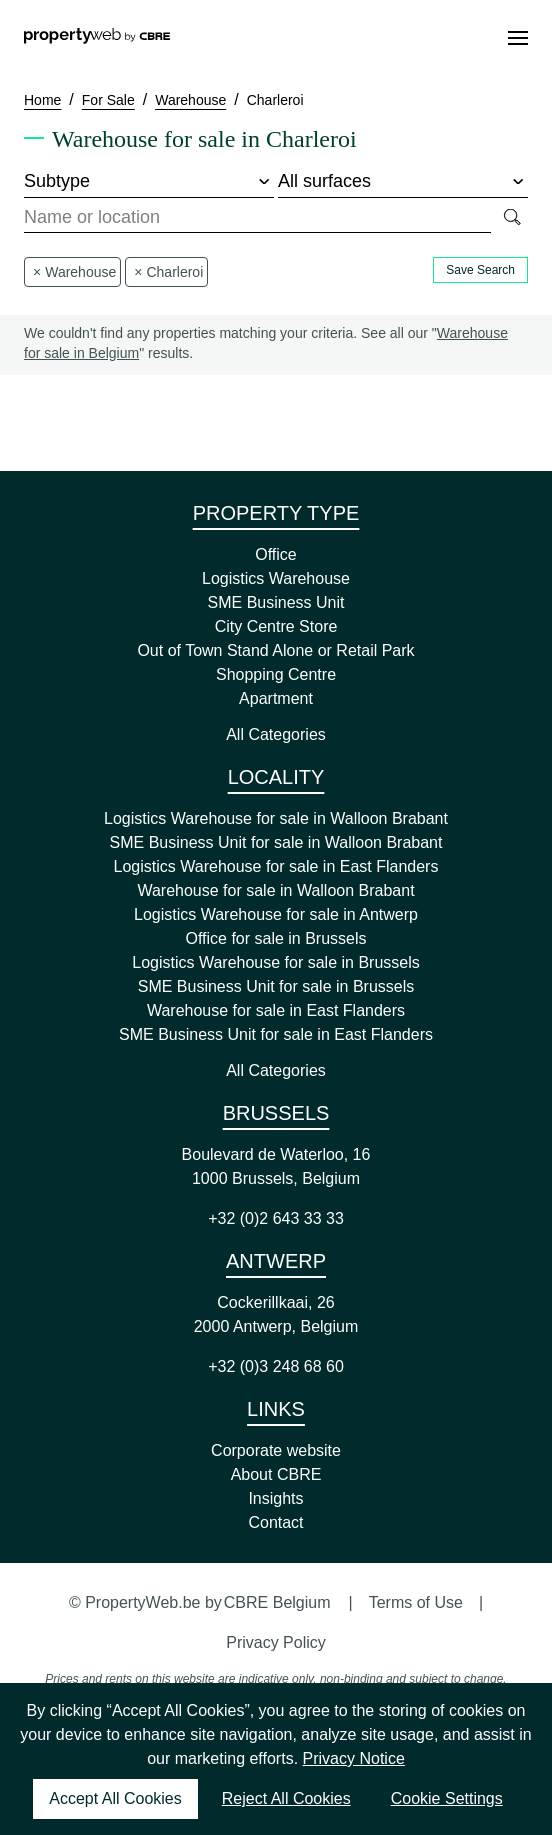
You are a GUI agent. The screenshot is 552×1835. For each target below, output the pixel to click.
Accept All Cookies (115, 1798)
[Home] (97, 38)
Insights (275, 1498)
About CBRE (276, 1474)
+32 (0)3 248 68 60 (276, 1366)
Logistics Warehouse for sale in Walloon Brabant (276, 818)
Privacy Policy (276, 1642)
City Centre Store (276, 626)
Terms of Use (416, 1602)
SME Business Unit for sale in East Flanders (276, 1034)
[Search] (511, 218)
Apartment (276, 698)
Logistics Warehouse (276, 578)
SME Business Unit (276, 602)
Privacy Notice (354, 1758)
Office (276, 554)
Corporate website (276, 1450)
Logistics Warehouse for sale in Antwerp (276, 914)
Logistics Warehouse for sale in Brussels (276, 962)
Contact (275, 1522)
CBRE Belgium (277, 1602)
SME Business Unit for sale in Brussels (276, 986)
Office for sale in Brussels (275, 938)
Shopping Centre (276, 674)
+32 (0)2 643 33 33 (276, 1218)
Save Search (480, 270)
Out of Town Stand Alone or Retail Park (275, 650)
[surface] (403, 182)
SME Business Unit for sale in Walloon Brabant (276, 842)
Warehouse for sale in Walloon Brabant (275, 890)
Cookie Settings (447, 1798)
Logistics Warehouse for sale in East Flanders (276, 866)
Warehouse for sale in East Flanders (276, 1010)
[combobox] (257, 218)
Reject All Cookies (286, 1798)
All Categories (276, 734)
